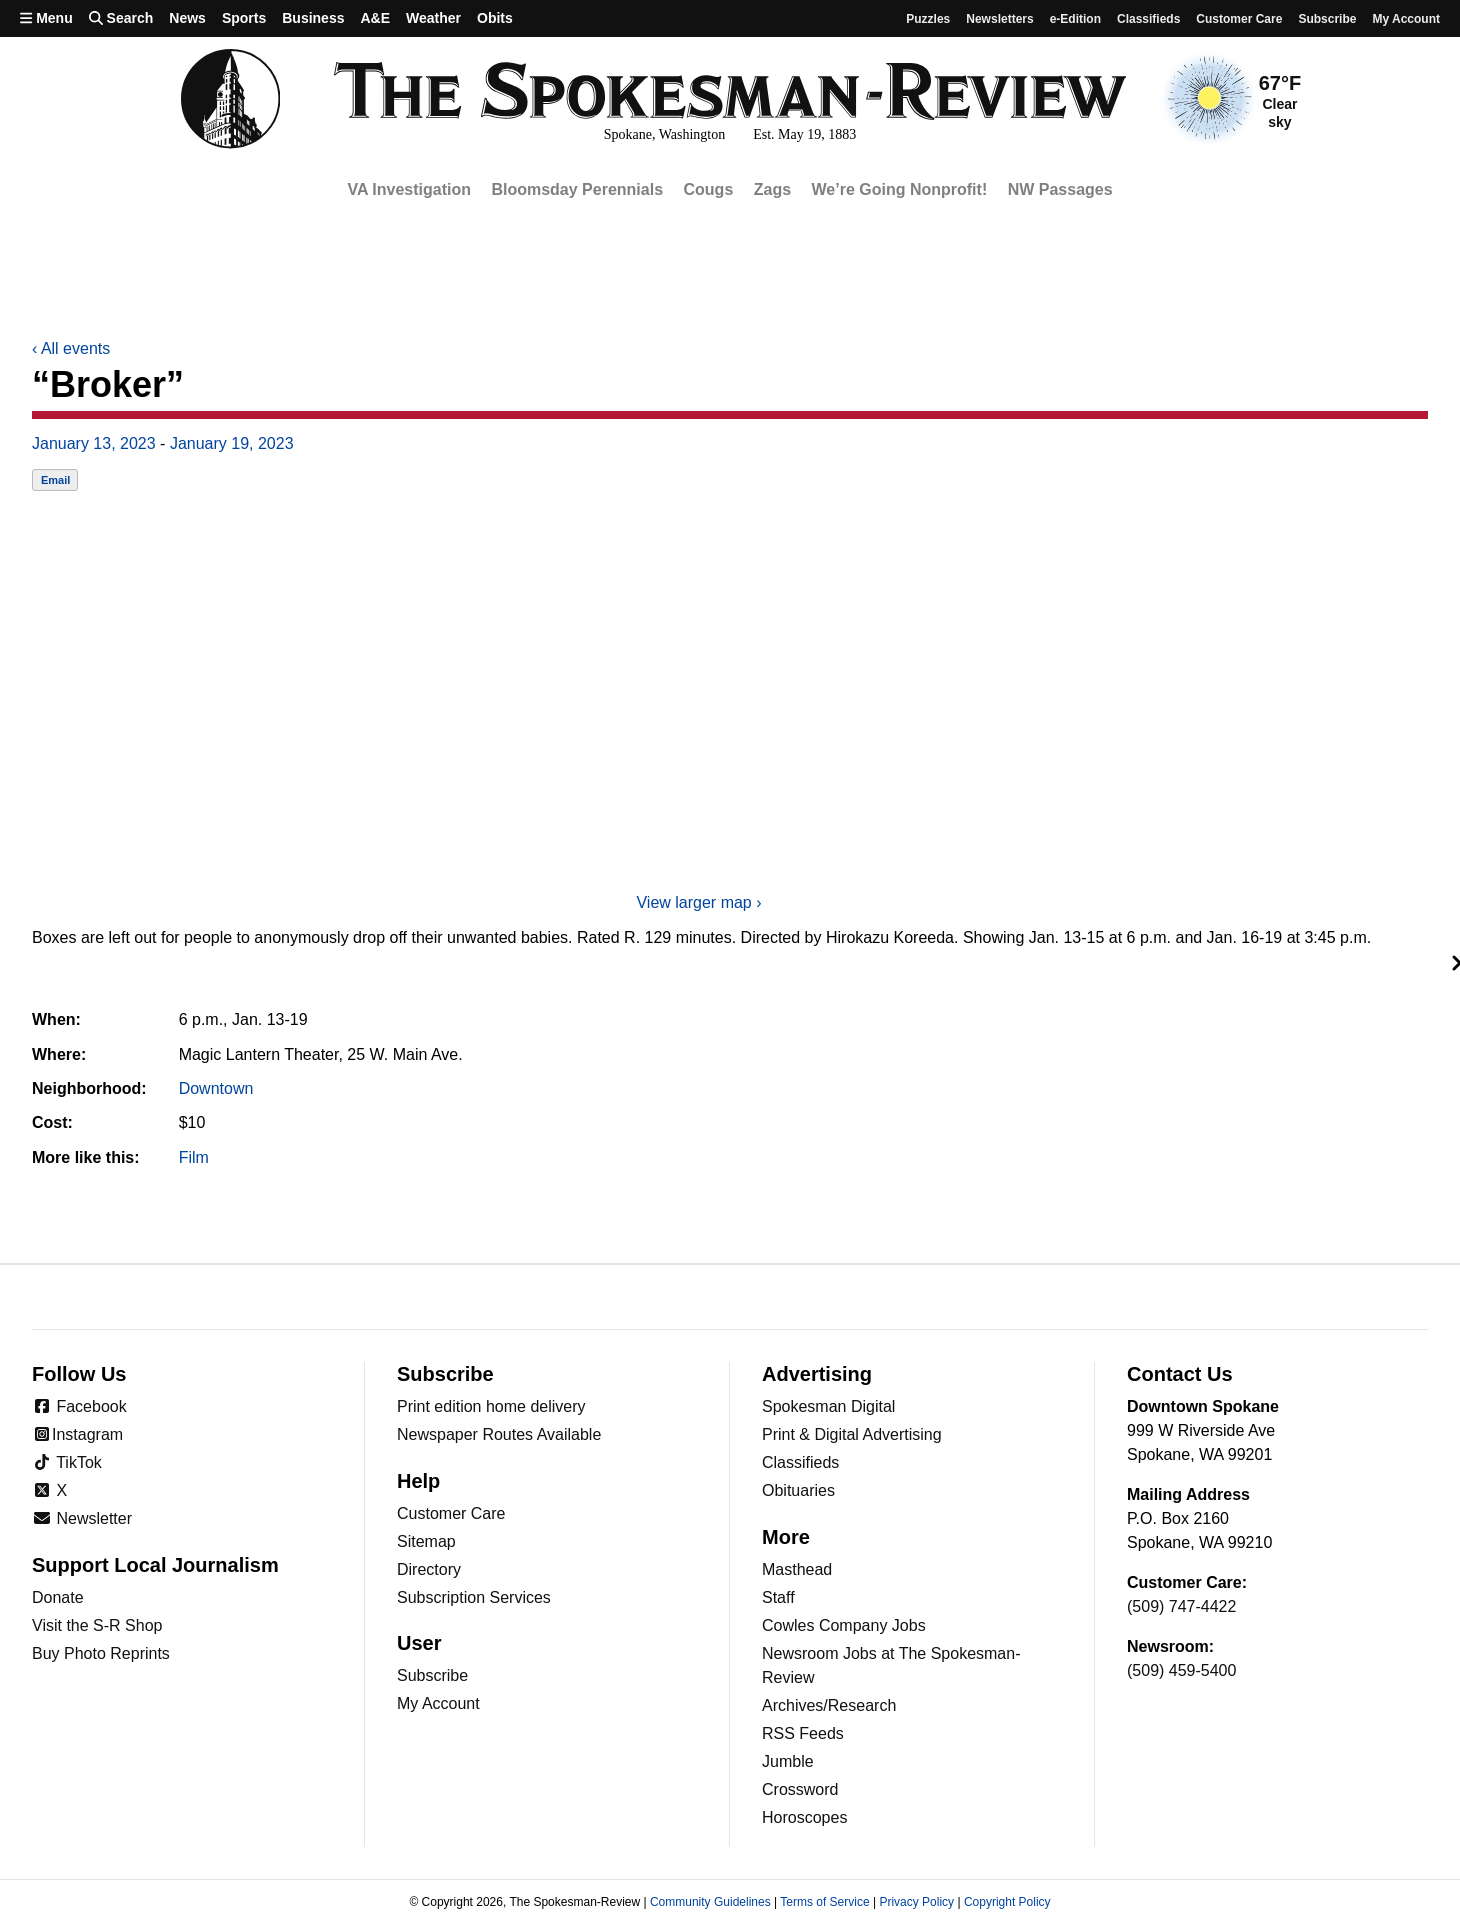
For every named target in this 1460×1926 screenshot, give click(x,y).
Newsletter (82, 1518)
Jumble (788, 1761)
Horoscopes (804, 1817)
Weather (433, 18)
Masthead (797, 1569)
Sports (244, 18)
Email (55, 480)
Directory (429, 1569)
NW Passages (1060, 189)
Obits (495, 18)
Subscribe (1327, 19)
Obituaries (798, 1490)
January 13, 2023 (94, 443)
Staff (778, 1597)
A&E (375, 18)
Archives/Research (829, 1705)
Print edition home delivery (491, 1406)
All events (71, 348)
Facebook (79, 1406)
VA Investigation (409, 189)
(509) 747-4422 (1181, 1606)
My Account (438, 1703)
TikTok (67, 1462)
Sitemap (426, 1541)
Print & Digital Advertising (852, 1434)
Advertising (817, 1374)
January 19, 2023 (232, 443)
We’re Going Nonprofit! (900, 189)
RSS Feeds (803, 1733)
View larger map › (698, 902)
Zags (772, 189)
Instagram (77, 1434)
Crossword (800, 1789)
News (187, 18)
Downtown (216, 1088)
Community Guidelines (710, 1902)
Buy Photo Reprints (101, 1653)
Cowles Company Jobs (844, 1625)
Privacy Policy (916, 1902)
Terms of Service (824, 1902)
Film (194, 1157)
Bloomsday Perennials (577, 189)
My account (1406, 19)
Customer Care (1239, 19)
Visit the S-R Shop (97, 1625)
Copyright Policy (1007, 1902)
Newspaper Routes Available (499, 1434)
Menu (46, 18)
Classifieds (1148, 19)
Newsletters (999, 19)
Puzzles (928, 19)
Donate (58, 1597)
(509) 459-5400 (1181, 1670)
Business (313, 18)
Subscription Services (474, 1597)
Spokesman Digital (828, 1406)
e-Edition (1075, 19)
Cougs (709, 189)
